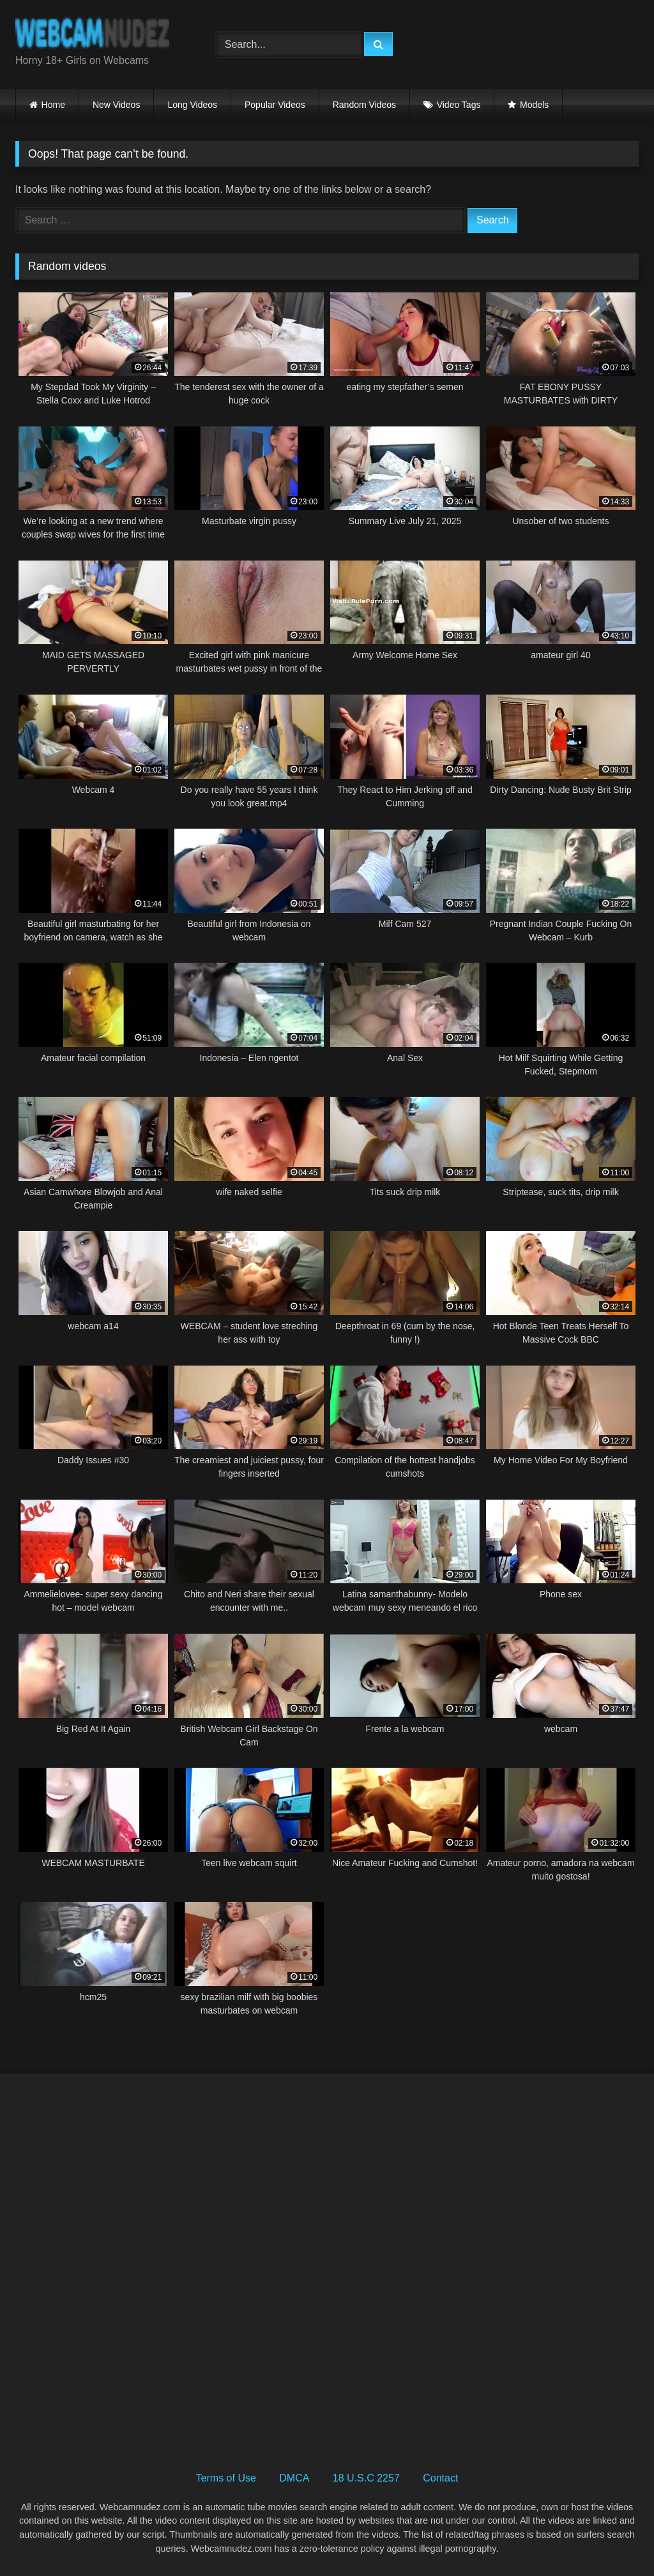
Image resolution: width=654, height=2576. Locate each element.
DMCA (294, 2478)
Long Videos (192, 105)
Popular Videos (275, 105)
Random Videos (364, 105)
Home (53, 105)
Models (534, 105)
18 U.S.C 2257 (366, 2478)
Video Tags (459, 105)
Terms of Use (226, 2478)
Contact (440, 2478)
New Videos (116, 105)
